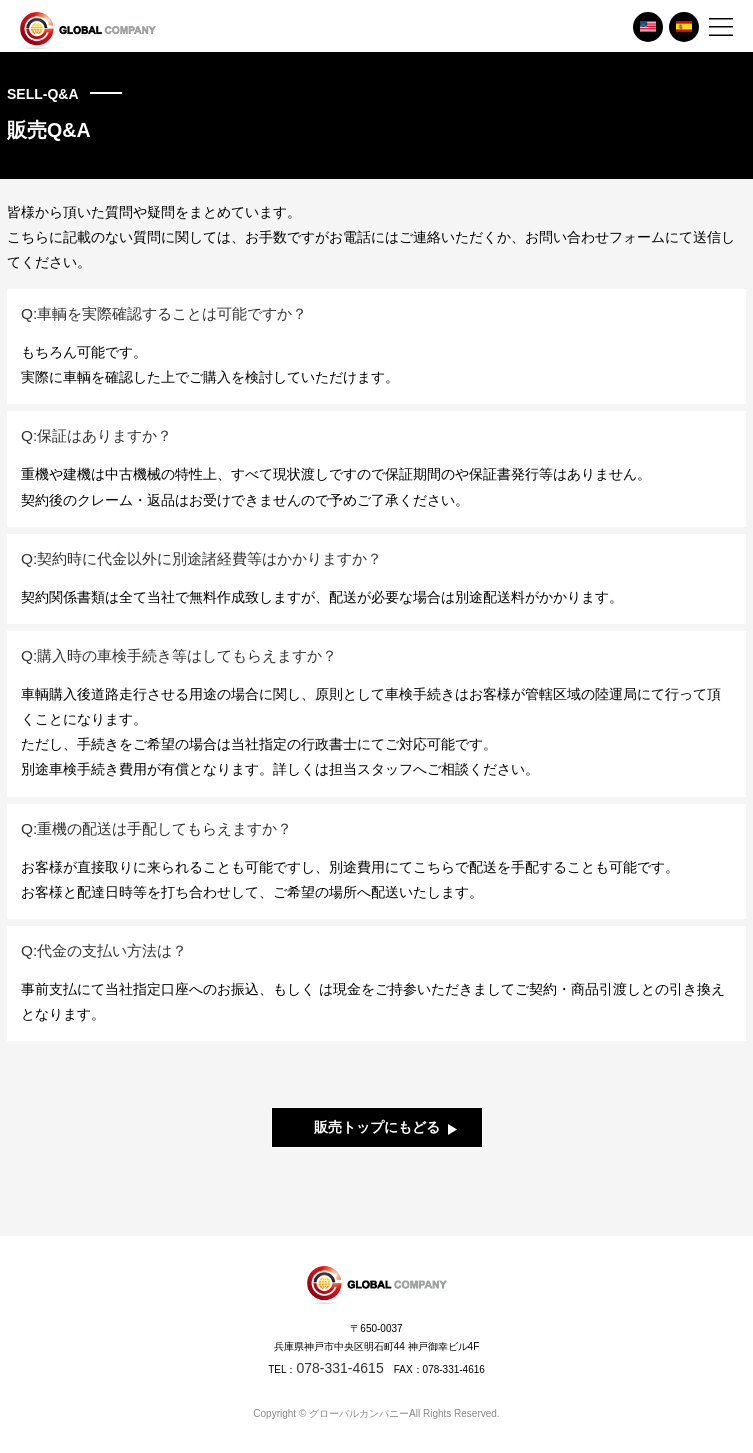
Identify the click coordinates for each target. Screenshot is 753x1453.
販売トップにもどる (377, 1127)
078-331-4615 (339, 1368)
